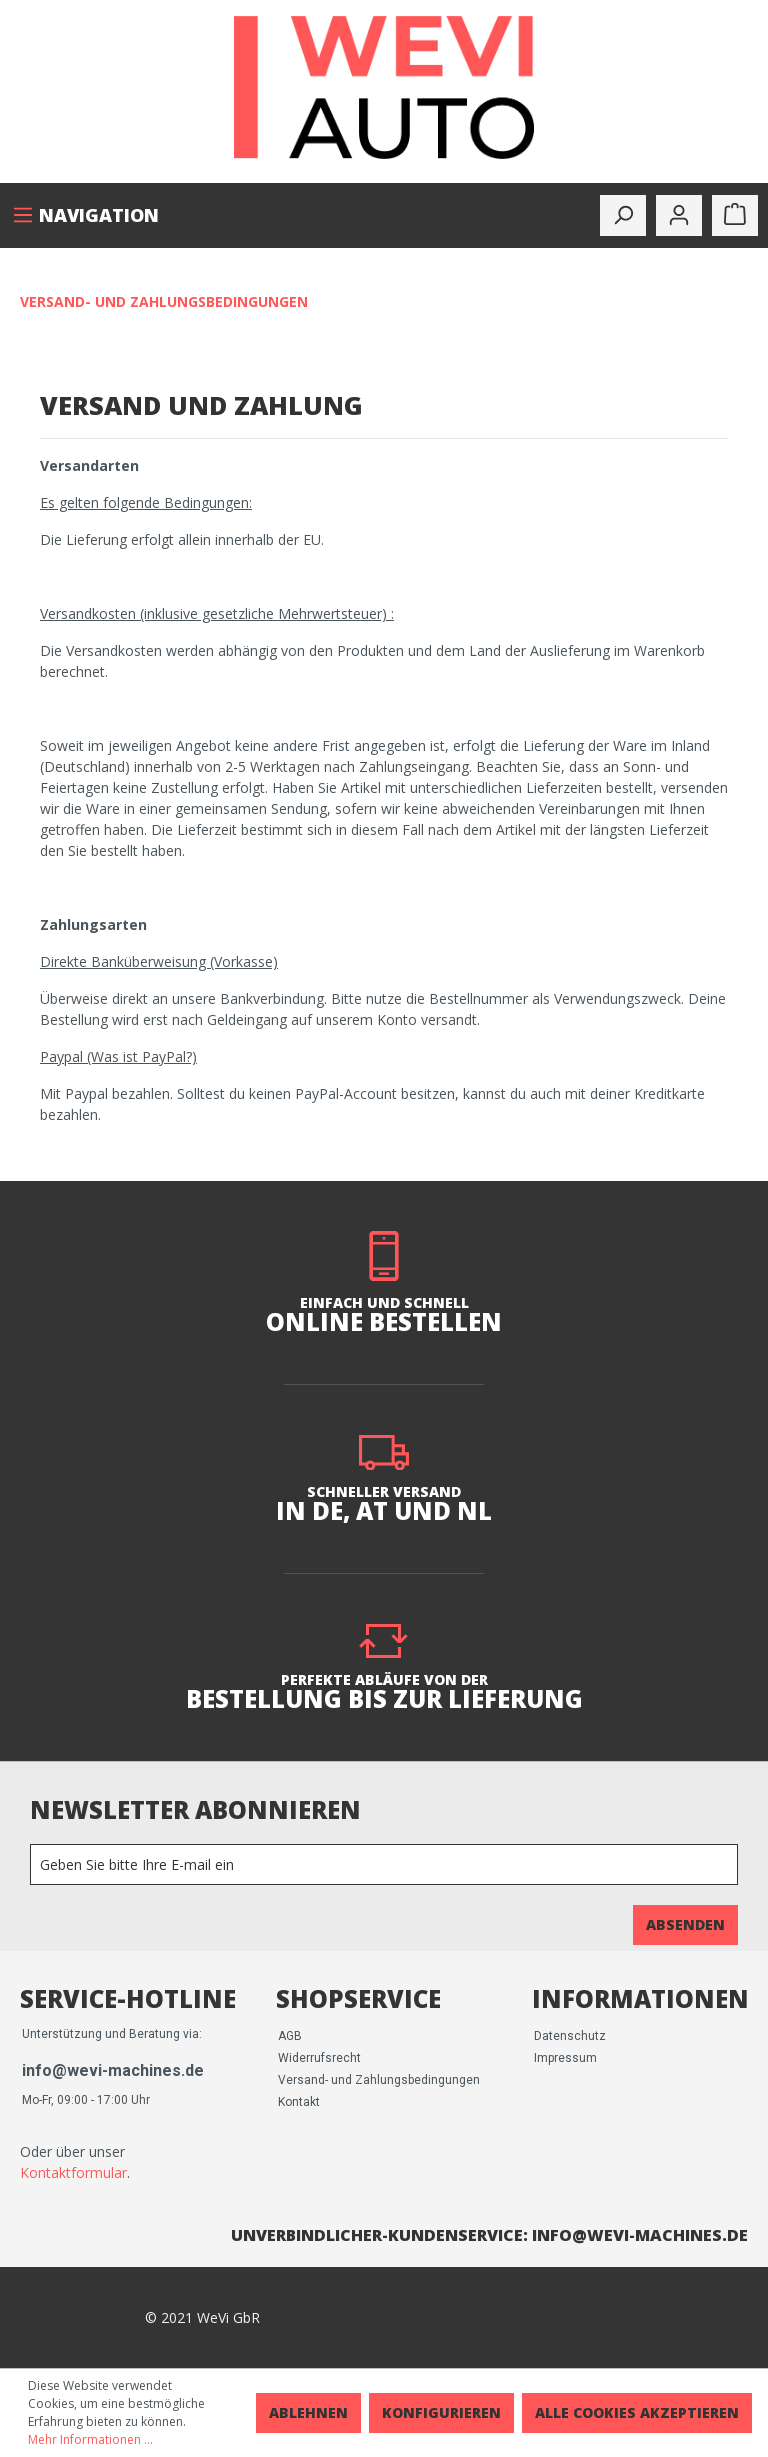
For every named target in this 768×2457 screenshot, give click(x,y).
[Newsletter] (384, 1864)
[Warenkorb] (735, 215)
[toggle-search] (623, 215)
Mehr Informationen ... (90, 2439)
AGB (290, 2036)
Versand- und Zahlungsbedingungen (379, 2080)
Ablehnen (308, 2412)
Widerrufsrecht (319, 2058)
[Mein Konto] (679, 215)
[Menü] (85, 215)
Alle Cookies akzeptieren (637, 2412)
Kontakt (299, 2102)
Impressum (565, 2058)
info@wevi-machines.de (113, 2070)
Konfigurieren (441, 2412)
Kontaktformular (73, 2172)
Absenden (685, 1924)
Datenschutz (570, 2036)
